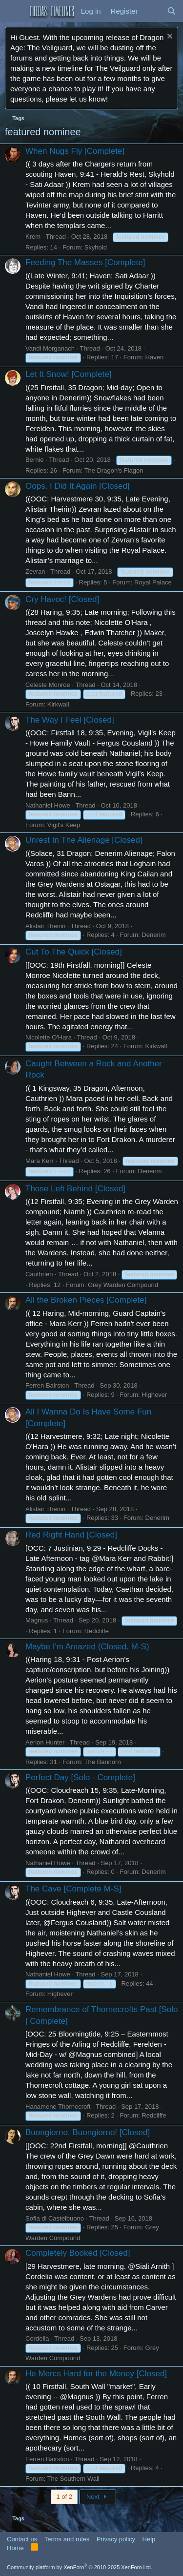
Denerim (153, 934)
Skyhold (95, 247)
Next (97, 2496)
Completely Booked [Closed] (77, 2253)
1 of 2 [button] (64, 2496)
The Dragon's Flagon (113, 470)
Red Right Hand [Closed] (71, 1534)
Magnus (36, 1620)
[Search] (171, 11)
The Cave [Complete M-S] (73, 1888)
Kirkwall (58, 704)
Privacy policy (116, 2539)
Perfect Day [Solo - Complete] (80, 1777)
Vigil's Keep (63, 825)
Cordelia (37, 2338)
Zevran (35, 571)
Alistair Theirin (45, 926)
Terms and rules (66, 2539)
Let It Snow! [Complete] (68, 374)
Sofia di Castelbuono (54, 2218)
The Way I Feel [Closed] (69, 720)
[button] (13, 11)
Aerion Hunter (44, 1742)
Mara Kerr (39, 1160)
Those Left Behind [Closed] (75, 1188)
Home (15, 2548)
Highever (154, 1394)
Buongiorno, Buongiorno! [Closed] (87, 2132)
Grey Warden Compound (123, 1284)
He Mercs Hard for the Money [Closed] (96, 2373)
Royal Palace (153, 582)
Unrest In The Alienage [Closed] (83, 840)
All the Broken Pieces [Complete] (86, 1300)
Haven (154, 357)
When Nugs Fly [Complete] (74, 151)
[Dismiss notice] (168, 37)
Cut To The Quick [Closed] (73, 951)
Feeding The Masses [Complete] (85, 262)
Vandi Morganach (50, 348)
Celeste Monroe (47, 684)
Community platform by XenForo (79, 2567)
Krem (33, 236)
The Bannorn (102, 1762)
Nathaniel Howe (47, 805)
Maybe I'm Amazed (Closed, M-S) (87, 1646)
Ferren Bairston (47, 1385)
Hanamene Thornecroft (57, 2106)
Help (149, 2539)
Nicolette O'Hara (48, 1037)
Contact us (22, 2539)
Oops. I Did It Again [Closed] (77, 486)
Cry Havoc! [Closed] (62, 599)
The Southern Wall (73, 2478)
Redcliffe (96, 1631)
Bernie (34, 459)
